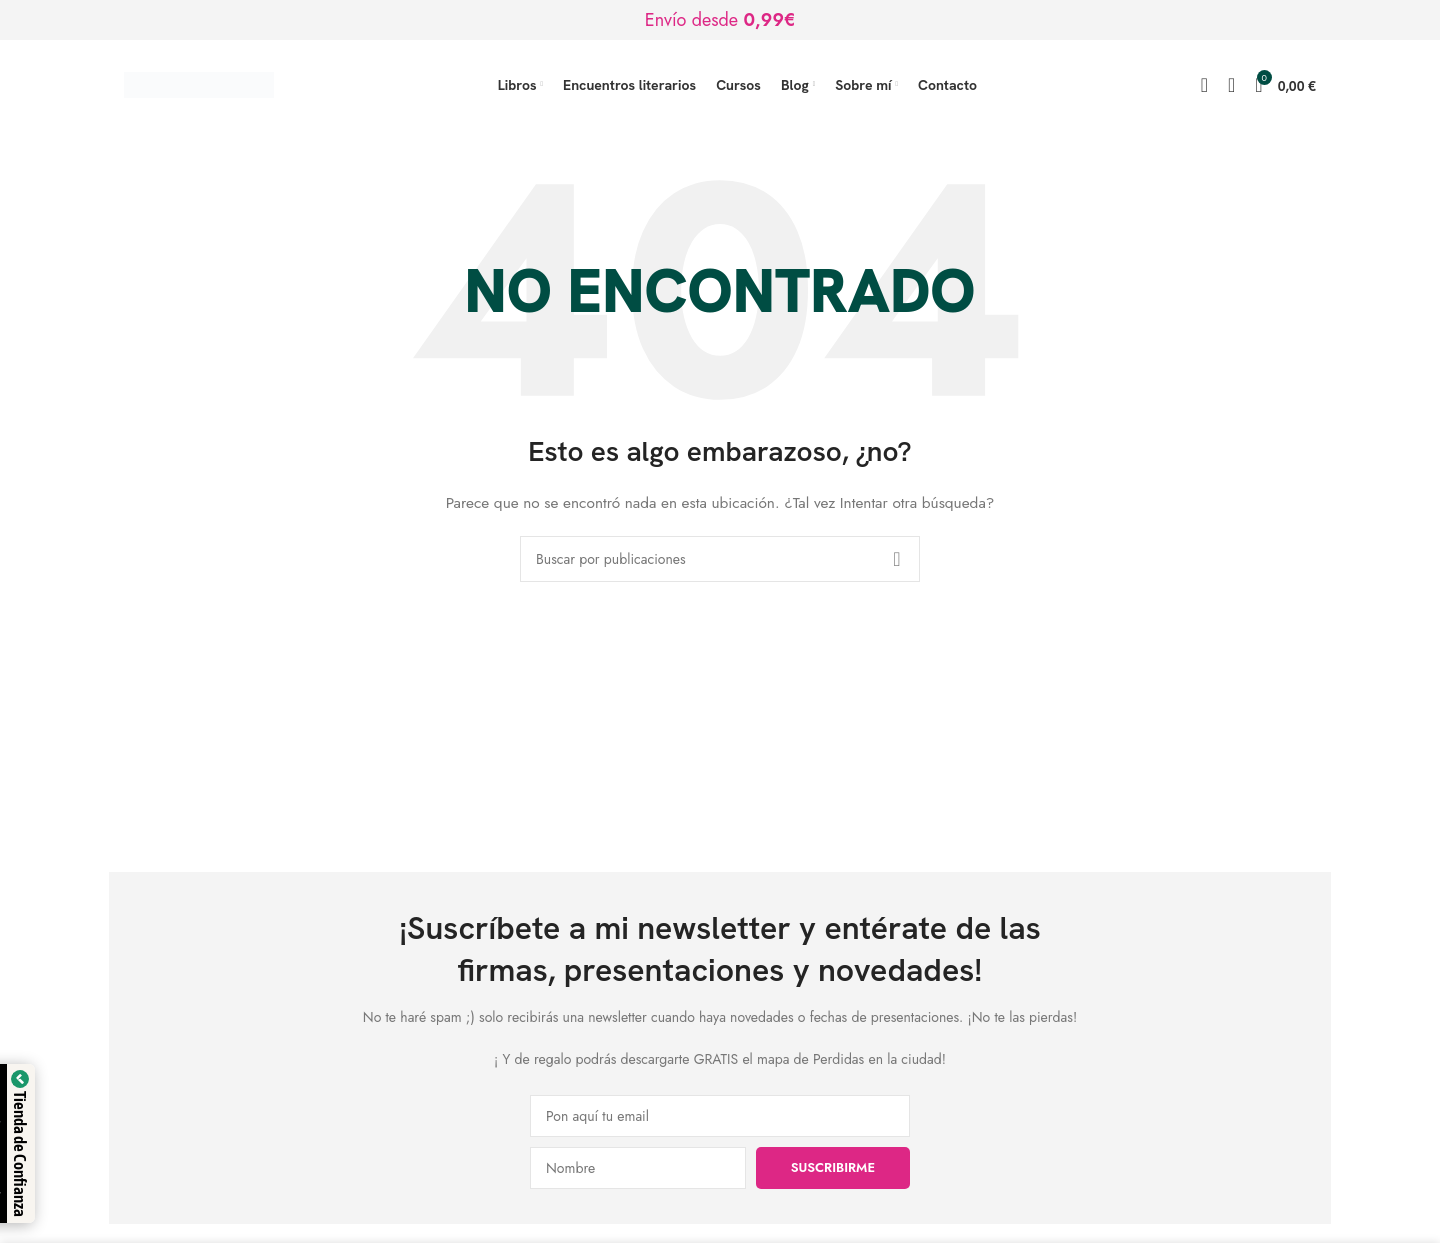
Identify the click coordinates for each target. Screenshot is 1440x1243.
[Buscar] (1204, 85)
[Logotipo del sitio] (199, 83)
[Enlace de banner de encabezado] (720, 20)
